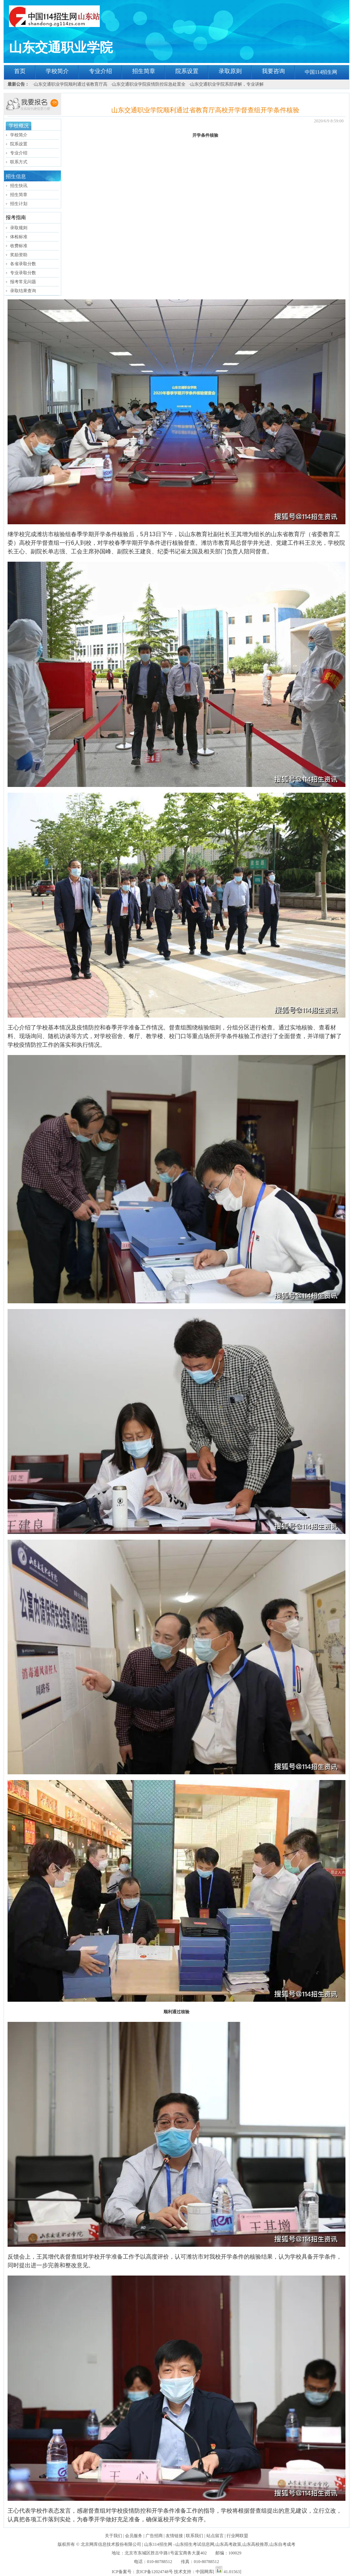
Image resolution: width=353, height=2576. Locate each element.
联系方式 (18, 161)
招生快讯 (18, 185)
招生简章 (143, 71)
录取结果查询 (23, 290)
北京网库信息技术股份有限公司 (111, 2544)
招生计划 (18, 203)
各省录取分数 (23, 263)
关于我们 (113, 2535)
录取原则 (230, 71)
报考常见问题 (23, 281)
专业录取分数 (23, 272)
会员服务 (133, 2535)
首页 (20, 71)
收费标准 (18, 245)
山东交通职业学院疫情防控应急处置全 (149, 84)
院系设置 (186, 71)
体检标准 (18, 236)
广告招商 (154, 2535)
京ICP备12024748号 (154, 2571)
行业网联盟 (237, 2535)
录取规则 (18, 227)
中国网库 (204, 2571)
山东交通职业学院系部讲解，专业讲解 (227, 84)
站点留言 (215, 2535)
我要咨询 (273, 71)
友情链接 (174, 2535)
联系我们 (194, 2535)
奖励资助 (18, 254)
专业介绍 (100, 71)
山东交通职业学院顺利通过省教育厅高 (70, 84)
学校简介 (57, 71)
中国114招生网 (321, 72)
